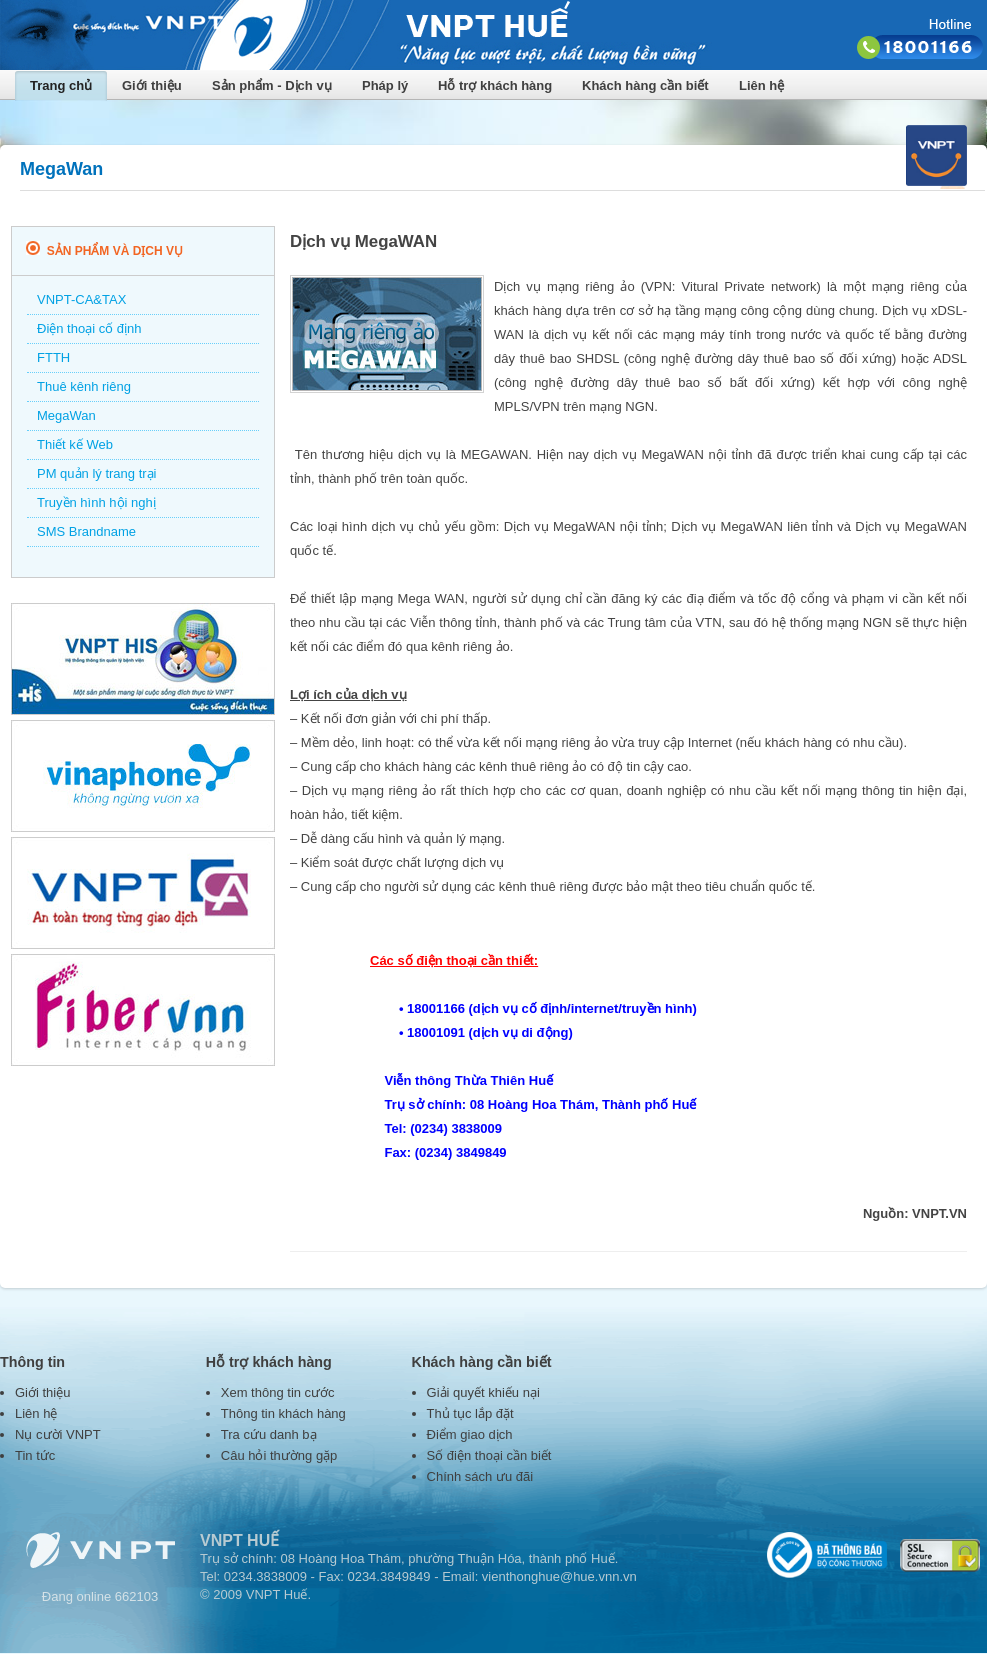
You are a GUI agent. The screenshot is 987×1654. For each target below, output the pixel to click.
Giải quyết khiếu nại (483, 1392)
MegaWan (66, 415)
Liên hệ (761, 85)
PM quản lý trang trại (97, 473)
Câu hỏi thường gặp (279, 1455)
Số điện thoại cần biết (489, 1455)
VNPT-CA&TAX (81, 299)
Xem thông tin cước (278, 1392)
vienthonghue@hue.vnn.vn (559, 1576)
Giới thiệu (152, 85)
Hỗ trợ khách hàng (495, 85)
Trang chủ (61, 85)
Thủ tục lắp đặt (470, 1413)
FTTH (53, 357)
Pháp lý (385, 85)
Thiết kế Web (75, 444)
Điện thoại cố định (89, 328)
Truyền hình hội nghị (96, 502)
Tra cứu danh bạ (269, 1434)
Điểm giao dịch (470, 1434)
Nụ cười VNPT (58, 1434)
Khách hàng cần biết (645, 85)
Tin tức (35, 1455)
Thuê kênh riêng (84, 386)
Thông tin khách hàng (283, 1413)
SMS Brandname (86, 531)
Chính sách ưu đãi (480, 1476)
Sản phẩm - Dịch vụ (272, 85)
